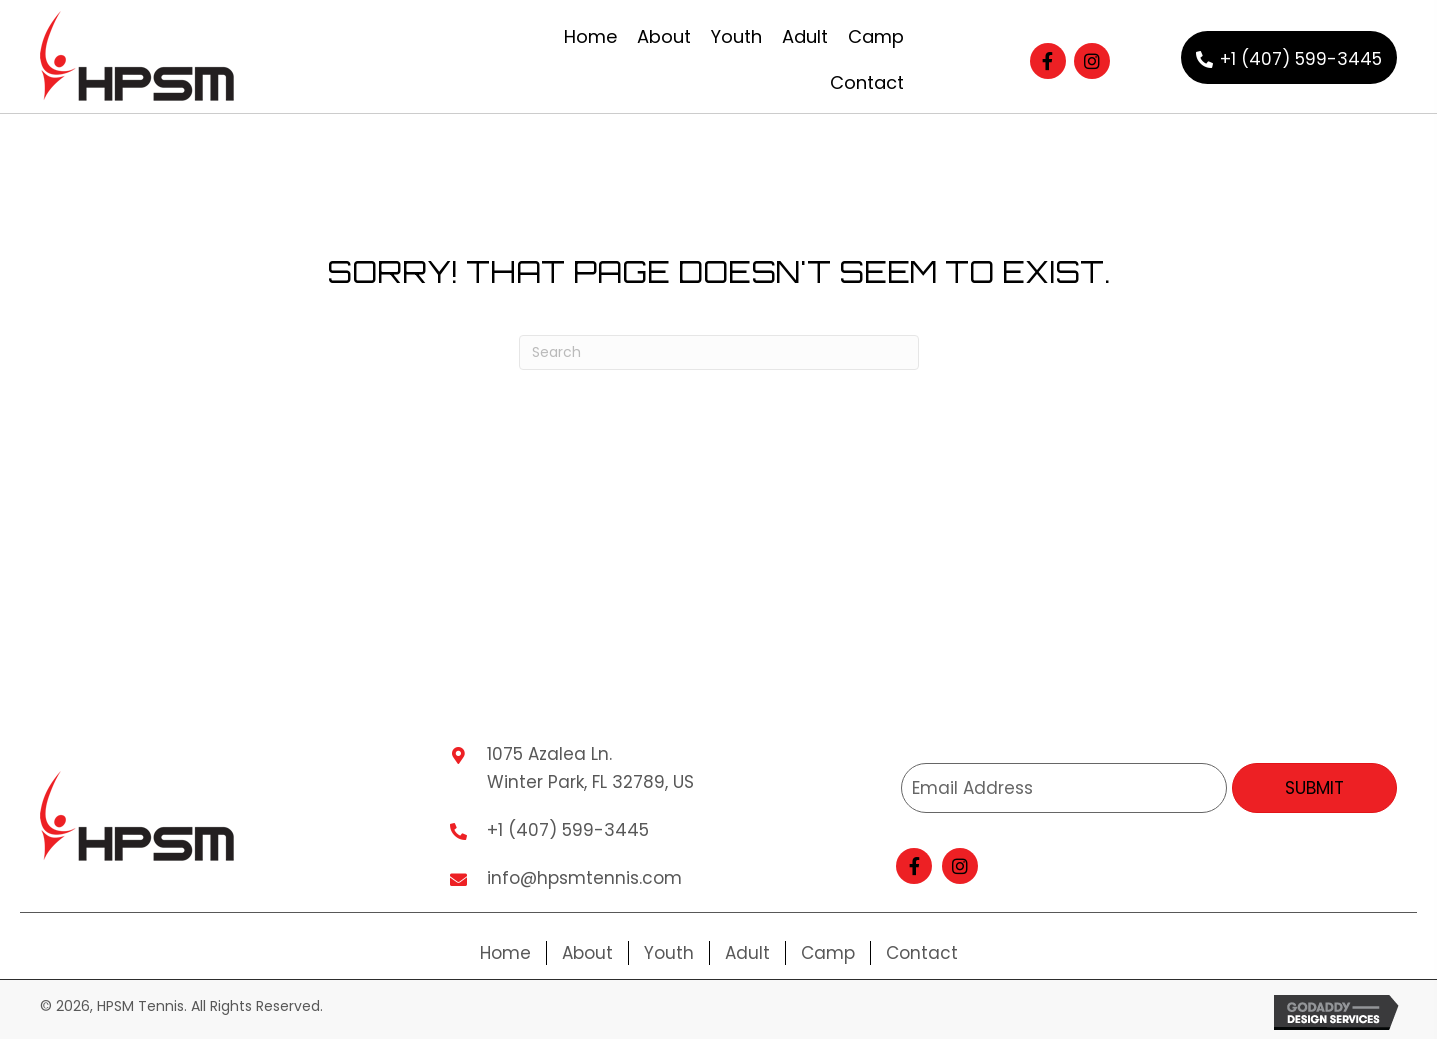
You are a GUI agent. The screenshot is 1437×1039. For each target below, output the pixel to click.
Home (505, 953)
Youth (669, 953)
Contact (922, 953)
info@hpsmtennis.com (584, 878)
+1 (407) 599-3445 (568, 830)
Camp (828, 953)
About (587, 953)
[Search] (719, 352)
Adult (747, 953)
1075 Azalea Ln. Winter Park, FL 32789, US (590, 768)
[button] (1048, 61)
